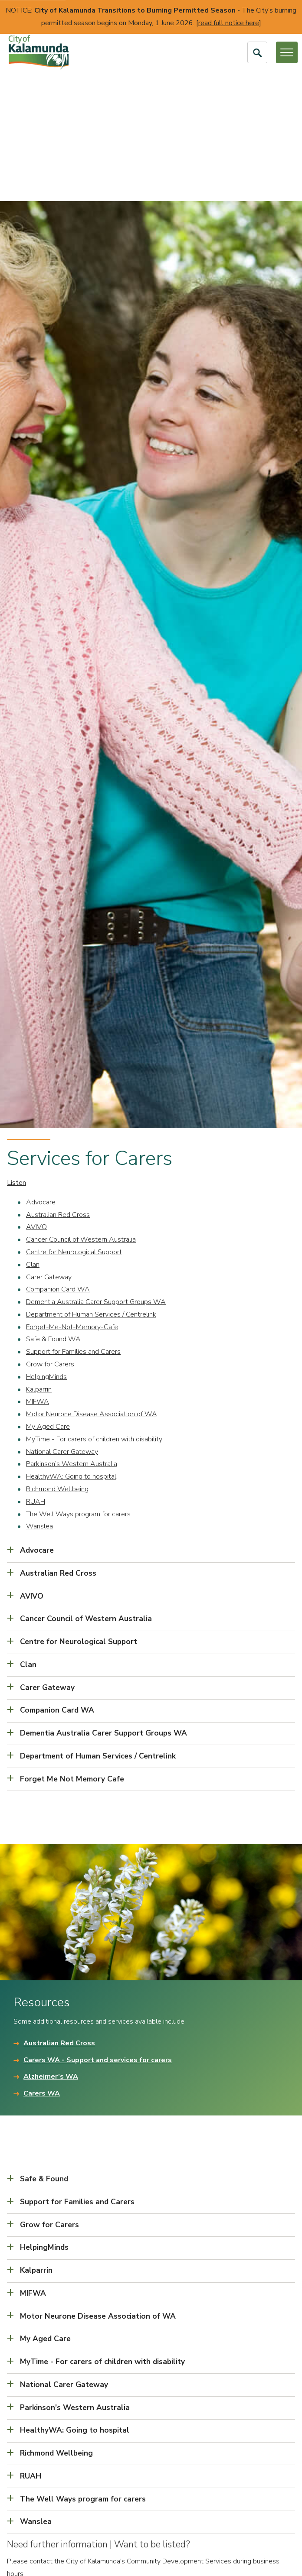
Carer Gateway (49, 1277)
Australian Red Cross (58, 1215)
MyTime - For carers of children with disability (94, 1439)
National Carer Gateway (62, 1452)
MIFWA (37, 1401)
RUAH (35, 1501)
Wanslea (39, 1526)
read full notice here (228, 23)
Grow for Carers (50, 1364)
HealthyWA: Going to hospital (71, 1476)
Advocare (41, 1202)
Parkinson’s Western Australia (71, 1464)
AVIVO (36, 1227)
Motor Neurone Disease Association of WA (91, 1414)
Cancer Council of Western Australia (81, 1239)
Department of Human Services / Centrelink (91, 1314)
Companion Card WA (58, 1289)
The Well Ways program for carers (78, 1514)
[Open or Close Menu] (286, 52)
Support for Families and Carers (73, 1351)
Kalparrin (39, 1389)
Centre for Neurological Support (74, 1252)
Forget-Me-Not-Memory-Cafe (72, 1327)
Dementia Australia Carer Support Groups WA (96, 1302)
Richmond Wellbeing (57, 1489)
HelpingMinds (46, 1377)
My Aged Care (48, 1426)
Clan (32, 1264)
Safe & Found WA (53, 1339)
